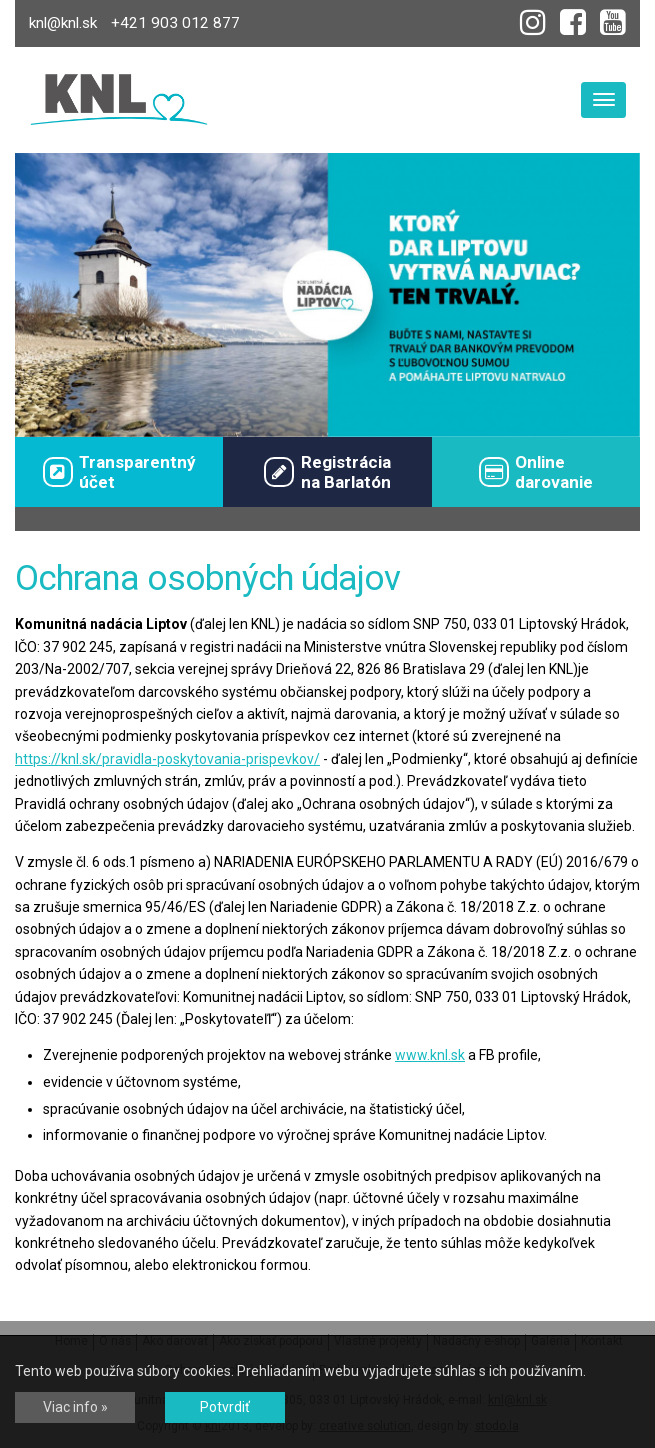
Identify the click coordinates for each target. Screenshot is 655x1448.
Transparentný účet (119, 472)
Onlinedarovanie (536, 472)
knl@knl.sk (63, 23)
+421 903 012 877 (175, 23)
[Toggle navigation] (603, 100)
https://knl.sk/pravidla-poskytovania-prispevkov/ (167, 759)
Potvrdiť (225, 1407)
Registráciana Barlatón (327, 472)
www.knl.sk (430, 1055)
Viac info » (75, 1407)
